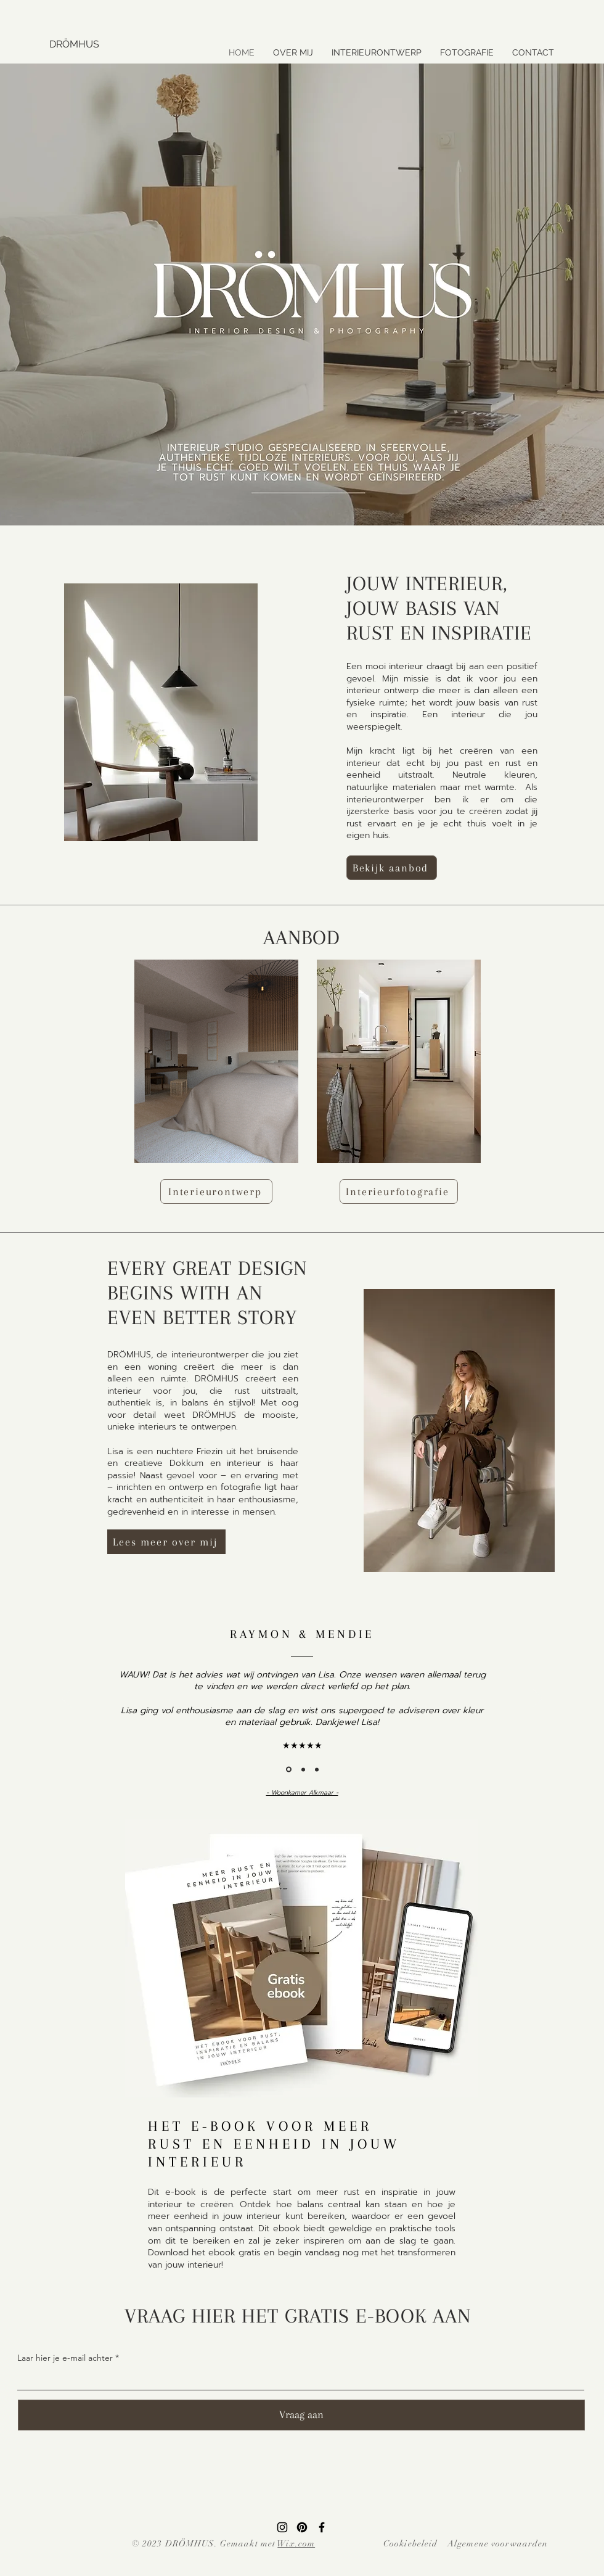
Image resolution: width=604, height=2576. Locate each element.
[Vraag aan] (301, 2415)
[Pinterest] (302, 2527)
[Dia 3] (317, 1769)
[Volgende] (537, 1699)
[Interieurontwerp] (216, 1191)
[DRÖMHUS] (152, 44)
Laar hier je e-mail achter (65, 2357)
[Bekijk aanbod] (391, 867)
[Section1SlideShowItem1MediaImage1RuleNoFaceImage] (289, 1769)
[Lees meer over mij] (166, 1541)
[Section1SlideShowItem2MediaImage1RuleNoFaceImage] (303, 1769)
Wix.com (296, 2543)
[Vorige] (66, 1699)
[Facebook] (322, 2527)
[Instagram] (282, 2527)
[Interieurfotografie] (399, 1191)
